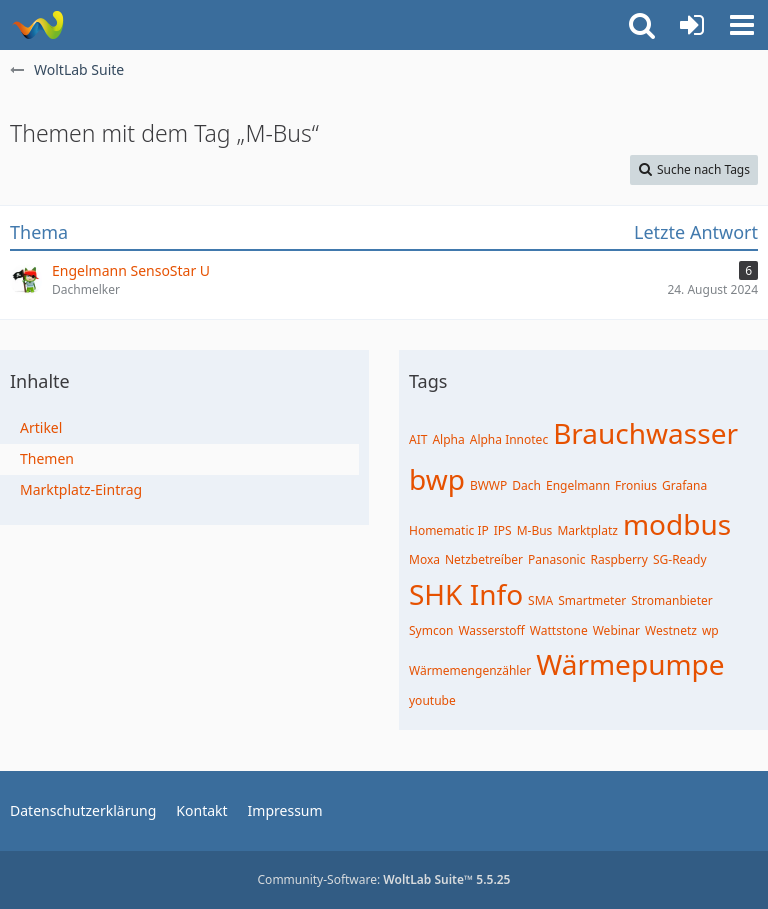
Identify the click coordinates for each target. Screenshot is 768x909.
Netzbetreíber (484, 559)
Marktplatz (587, 530)
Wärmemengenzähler (470, 670)
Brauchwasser (645, 433)
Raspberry (619, 559)
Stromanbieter (672, 600)
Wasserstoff (491, 630)
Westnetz (671, 630)
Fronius (636, 485)
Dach (526, 485)
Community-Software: (384, 879)
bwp (437, 479)
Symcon (431, 630)
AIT (418, 439)
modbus (677, 524)
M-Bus (535, 530)
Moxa (424, 559)
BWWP (488, 485)
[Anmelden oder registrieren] (692, 25)
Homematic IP (449, 530)
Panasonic (556, 559)
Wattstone (559, 630)
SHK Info (466, 594)
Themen (47, 458)
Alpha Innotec (509, 439)
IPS (503, 530)
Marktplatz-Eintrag (81, 489)
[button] (742, 25)
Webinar (616, 630)
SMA (540, 600)
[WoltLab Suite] (37, 25)
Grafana (684, 485)
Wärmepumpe (630, 664)
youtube (432, 700)
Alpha (448, 439)
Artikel (41, 427)
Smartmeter (592, 600)
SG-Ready (680, 559)
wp (710, 630)
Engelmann (578, 485)
